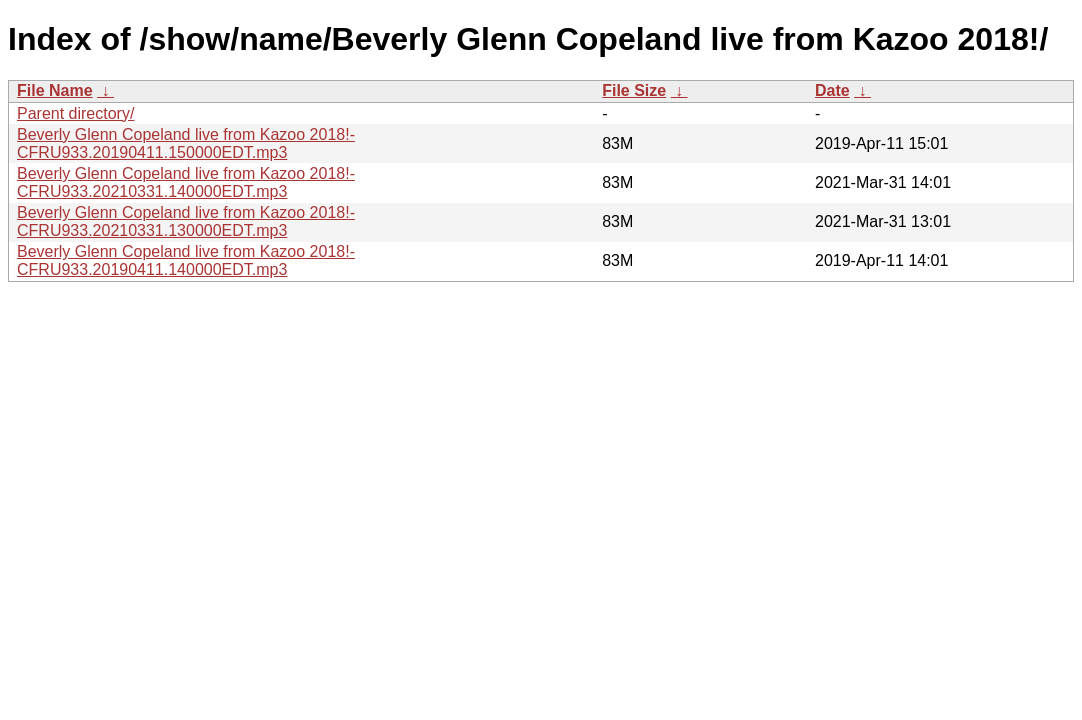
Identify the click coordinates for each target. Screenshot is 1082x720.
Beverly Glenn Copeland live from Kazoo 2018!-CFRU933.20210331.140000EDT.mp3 (186, 182)
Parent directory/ (75, 113)
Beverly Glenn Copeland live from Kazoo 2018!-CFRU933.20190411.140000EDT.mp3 (186, 260)
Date (832, 90)
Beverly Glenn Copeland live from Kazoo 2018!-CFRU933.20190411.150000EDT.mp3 (186, 143)
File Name (55, 90)
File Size (634, 90)
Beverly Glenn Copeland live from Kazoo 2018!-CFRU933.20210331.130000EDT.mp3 (186, 221)
